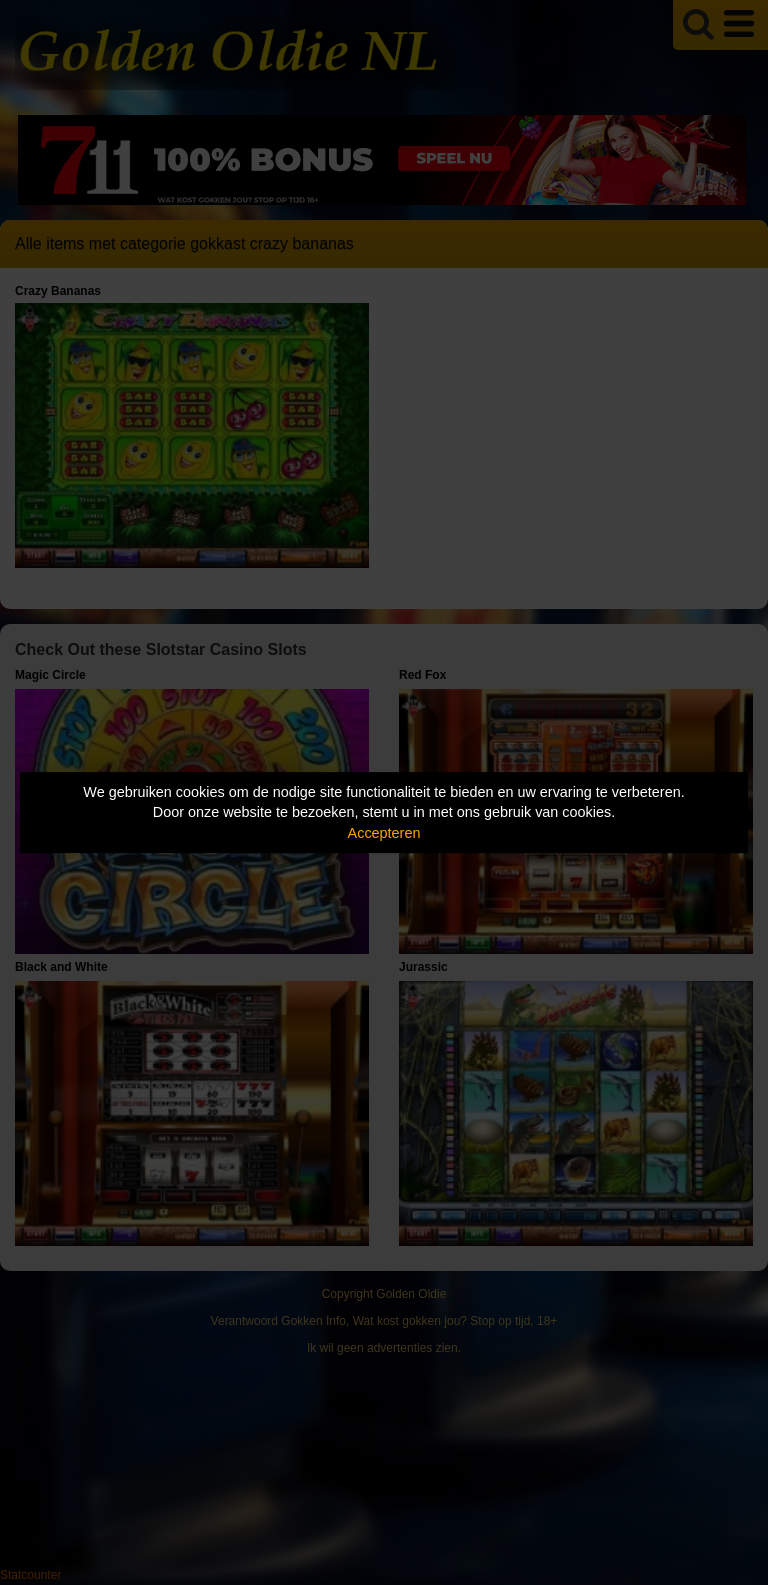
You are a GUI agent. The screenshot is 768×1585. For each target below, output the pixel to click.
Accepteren (384, 833)
